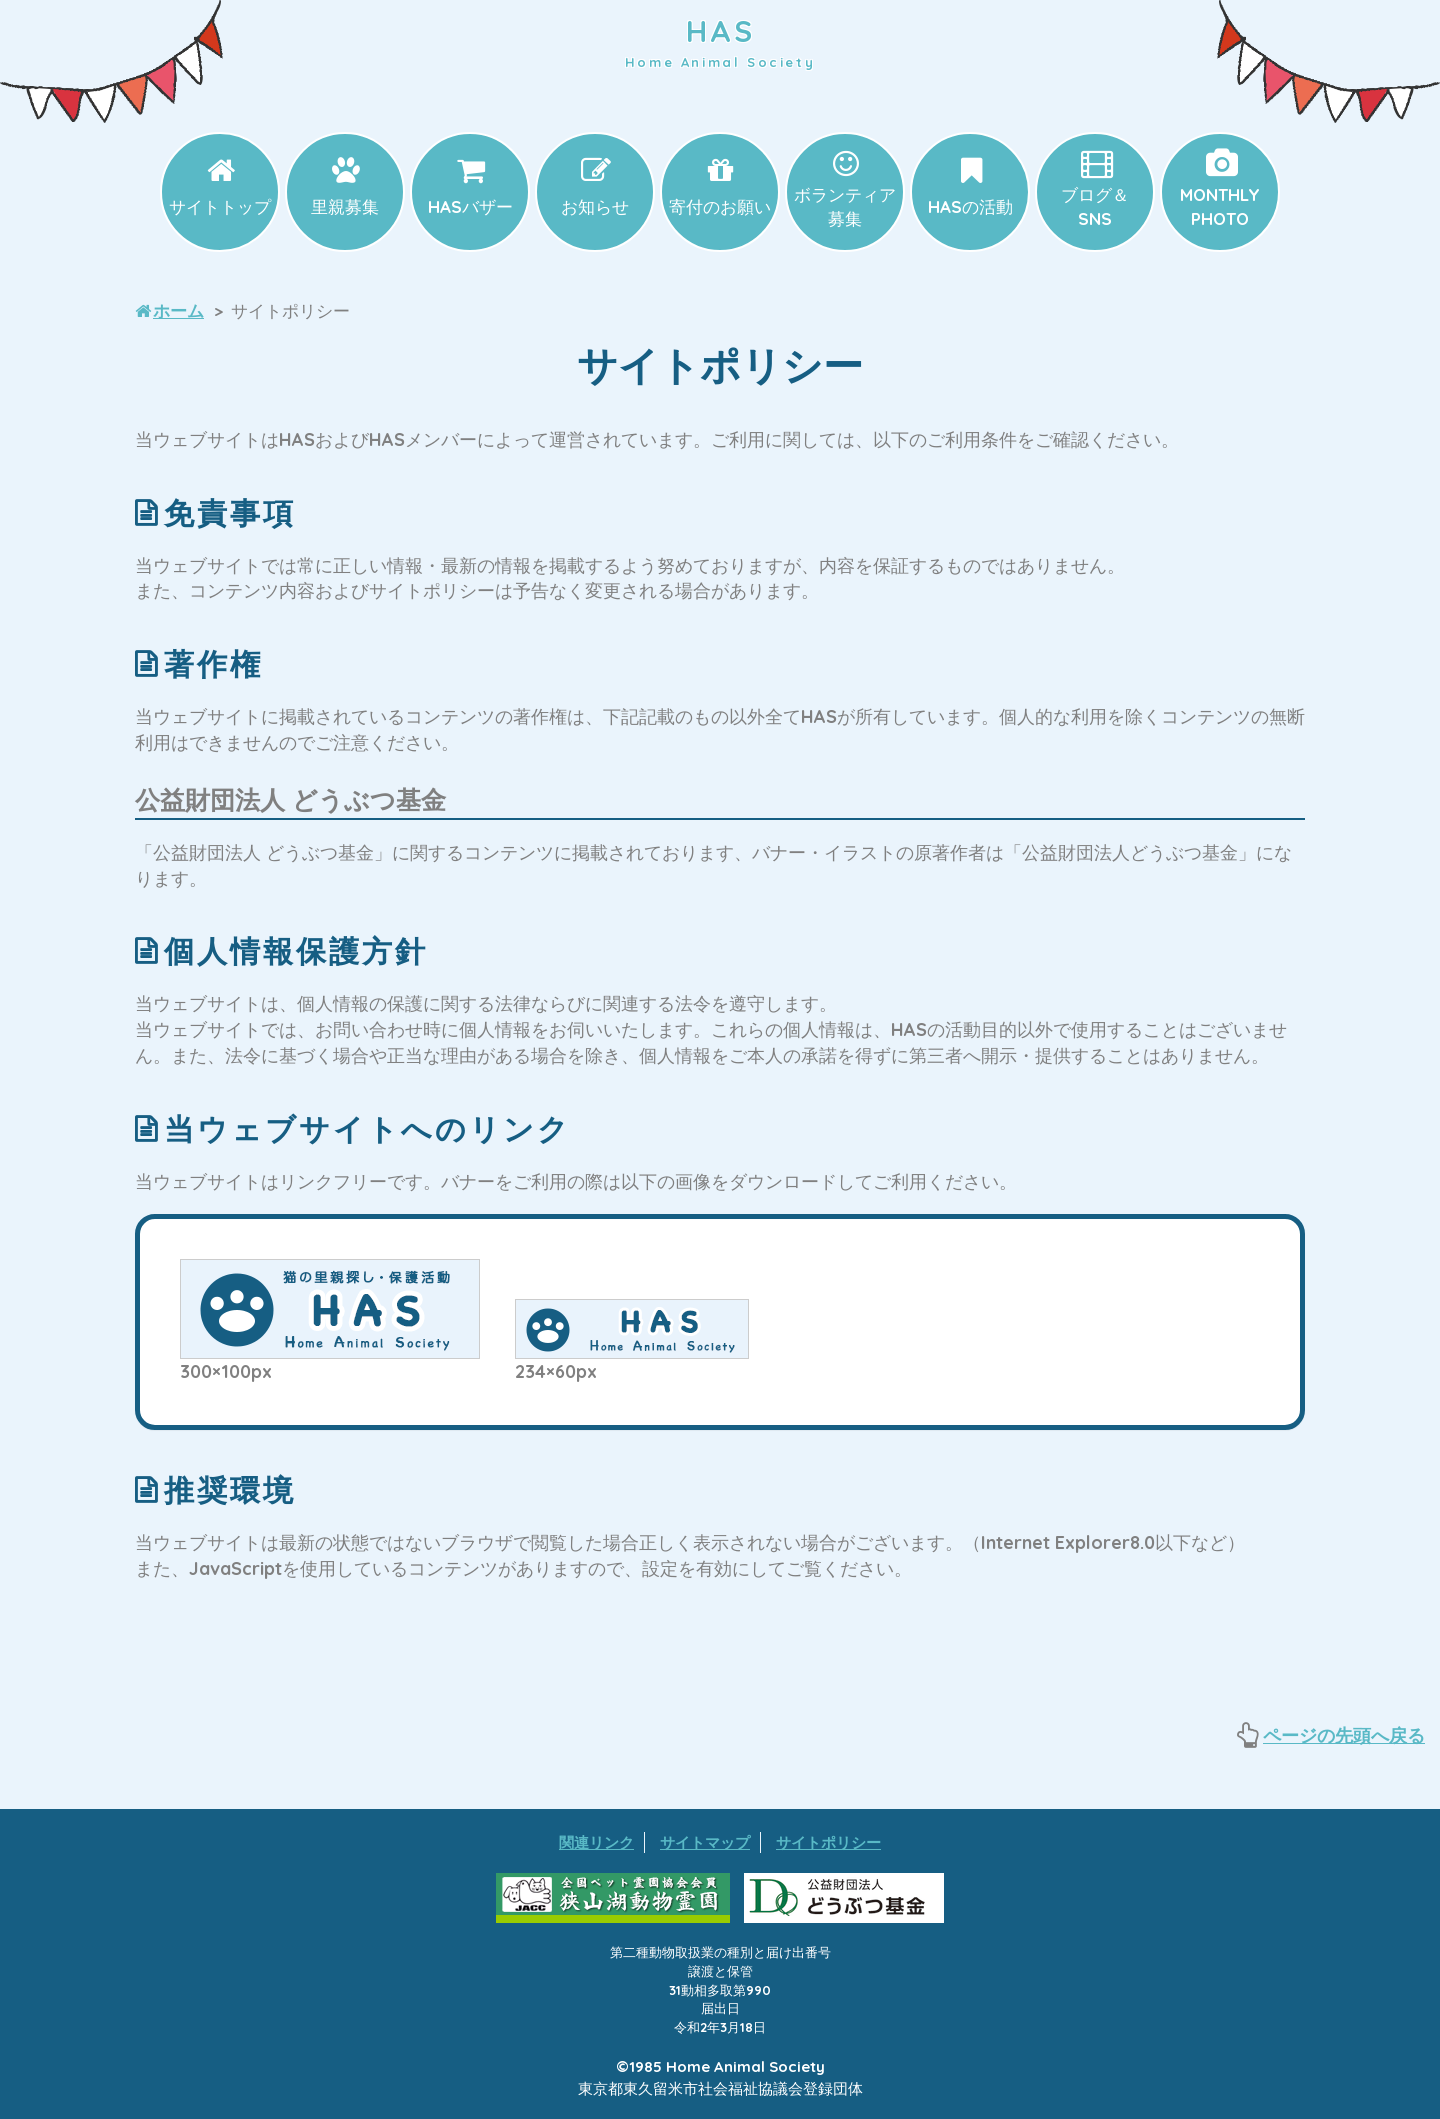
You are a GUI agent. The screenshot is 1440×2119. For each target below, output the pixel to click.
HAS (720, 41)
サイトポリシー (828, 1842)
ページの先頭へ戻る (1344, 1735)
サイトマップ (705, 1842)
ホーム (178, 310)
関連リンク (596, 1842)
